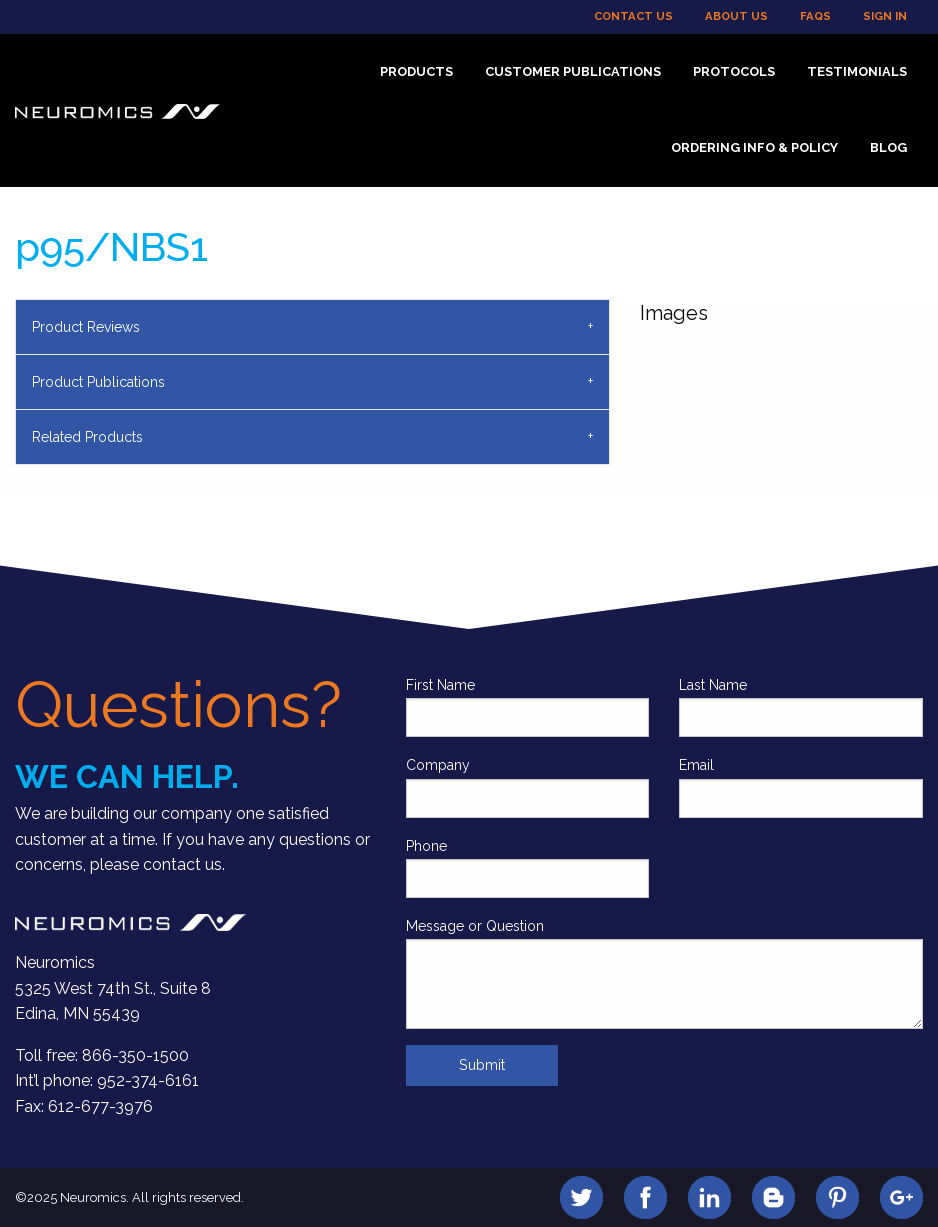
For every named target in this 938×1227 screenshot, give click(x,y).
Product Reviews (86, 327)
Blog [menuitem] (888, 147)
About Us (736, 16)
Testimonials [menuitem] (857, 71)
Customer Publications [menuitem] (573, 71)
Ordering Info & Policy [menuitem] (754, 147)
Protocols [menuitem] (734, 71)
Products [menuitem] (416, 71)
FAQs (815, 16)
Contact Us (633, 16)
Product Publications (98, 382)
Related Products (87, 437)
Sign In (885, 16)
